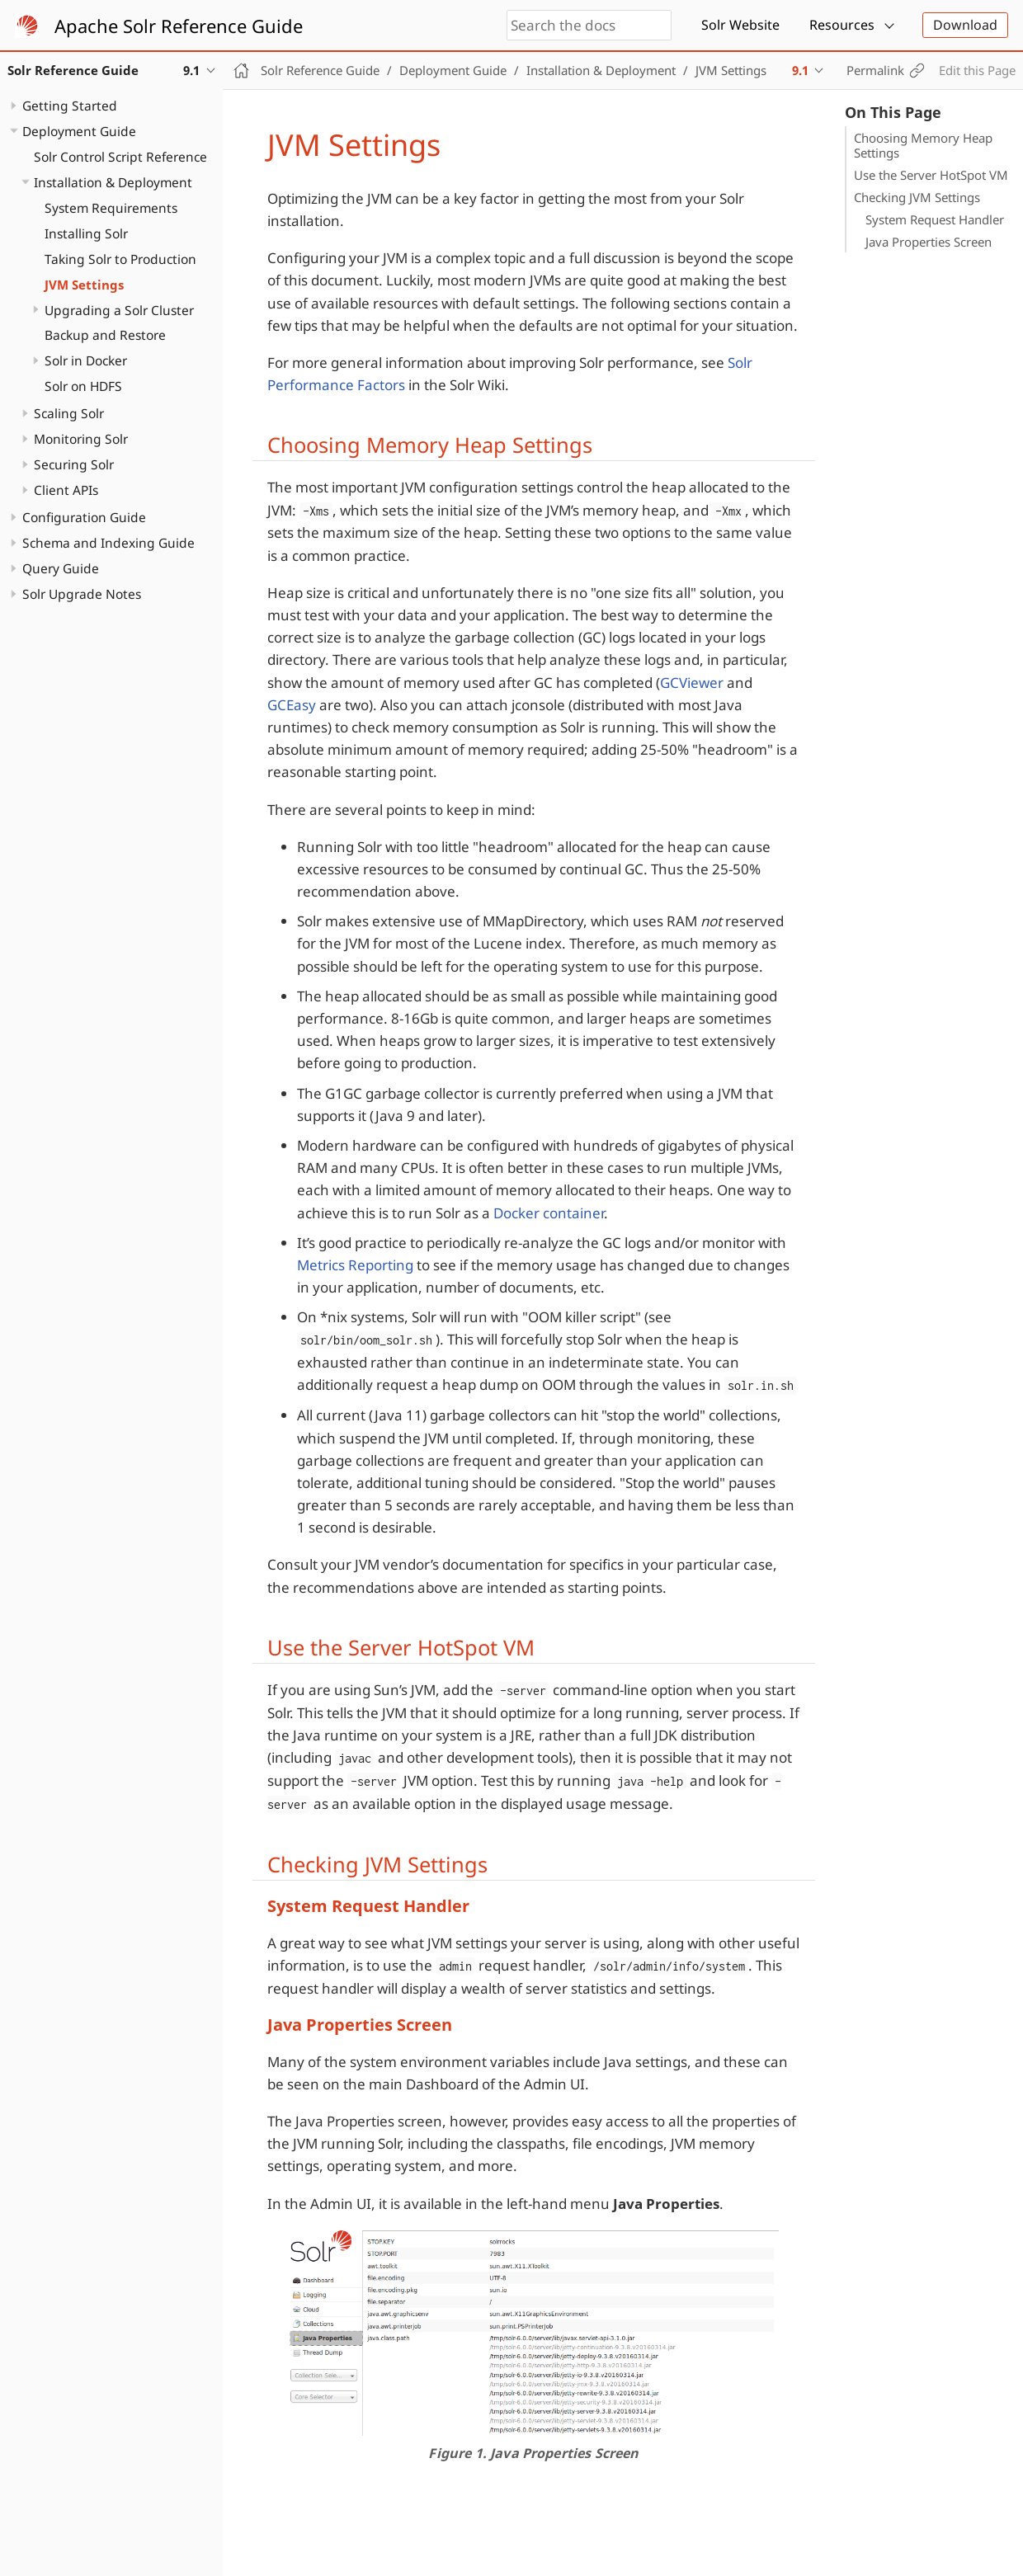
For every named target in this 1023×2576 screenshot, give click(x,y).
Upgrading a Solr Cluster (119, 310)
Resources (841, 25)
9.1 (800, 70)
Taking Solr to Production (120, 259)
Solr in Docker (86, 360)
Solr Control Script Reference (120, 157)
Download (965, 25)
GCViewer (692, 682)
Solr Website (740, 25)
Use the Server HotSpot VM (931, 175)
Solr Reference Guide (320, 70)
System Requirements (111, 208)
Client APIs (66, 490)
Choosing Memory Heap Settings (923, 145)
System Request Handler (934, 219)
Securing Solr (74, 464)
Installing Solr (86, 233)
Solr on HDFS (83, 386)
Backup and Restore (105, 335)
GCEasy (291, 704)
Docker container (548, 1212)
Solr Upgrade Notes (81, 594)
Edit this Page (977, 70)
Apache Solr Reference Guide (178, 25)
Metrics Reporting (355, 1264)
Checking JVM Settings (917, 197)
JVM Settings (84, 284)
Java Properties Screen (928, 241)
